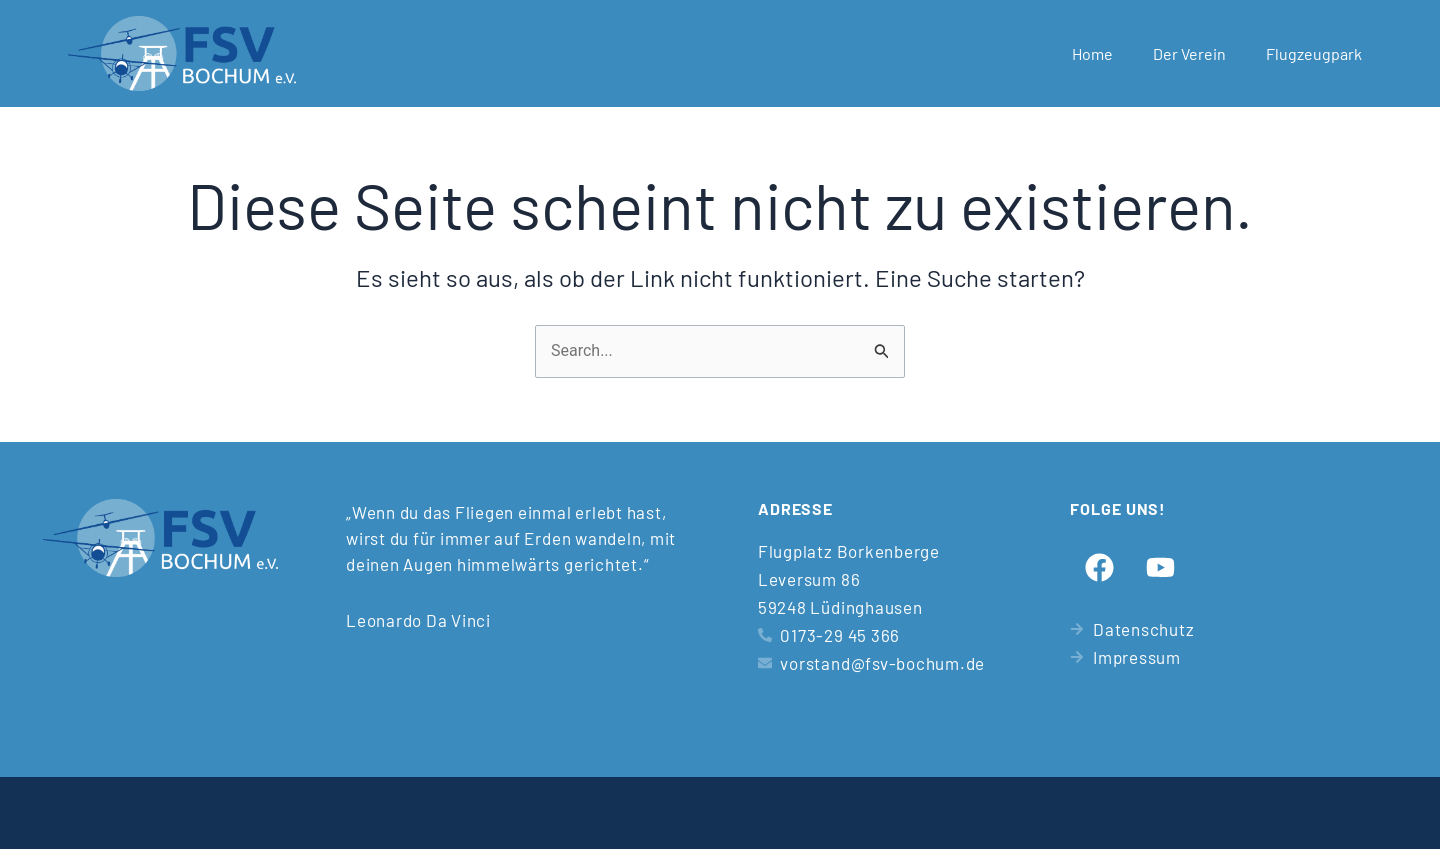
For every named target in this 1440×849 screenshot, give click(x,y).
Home (1092, 53)
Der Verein (1189, 53)
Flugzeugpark (1314, 53)
